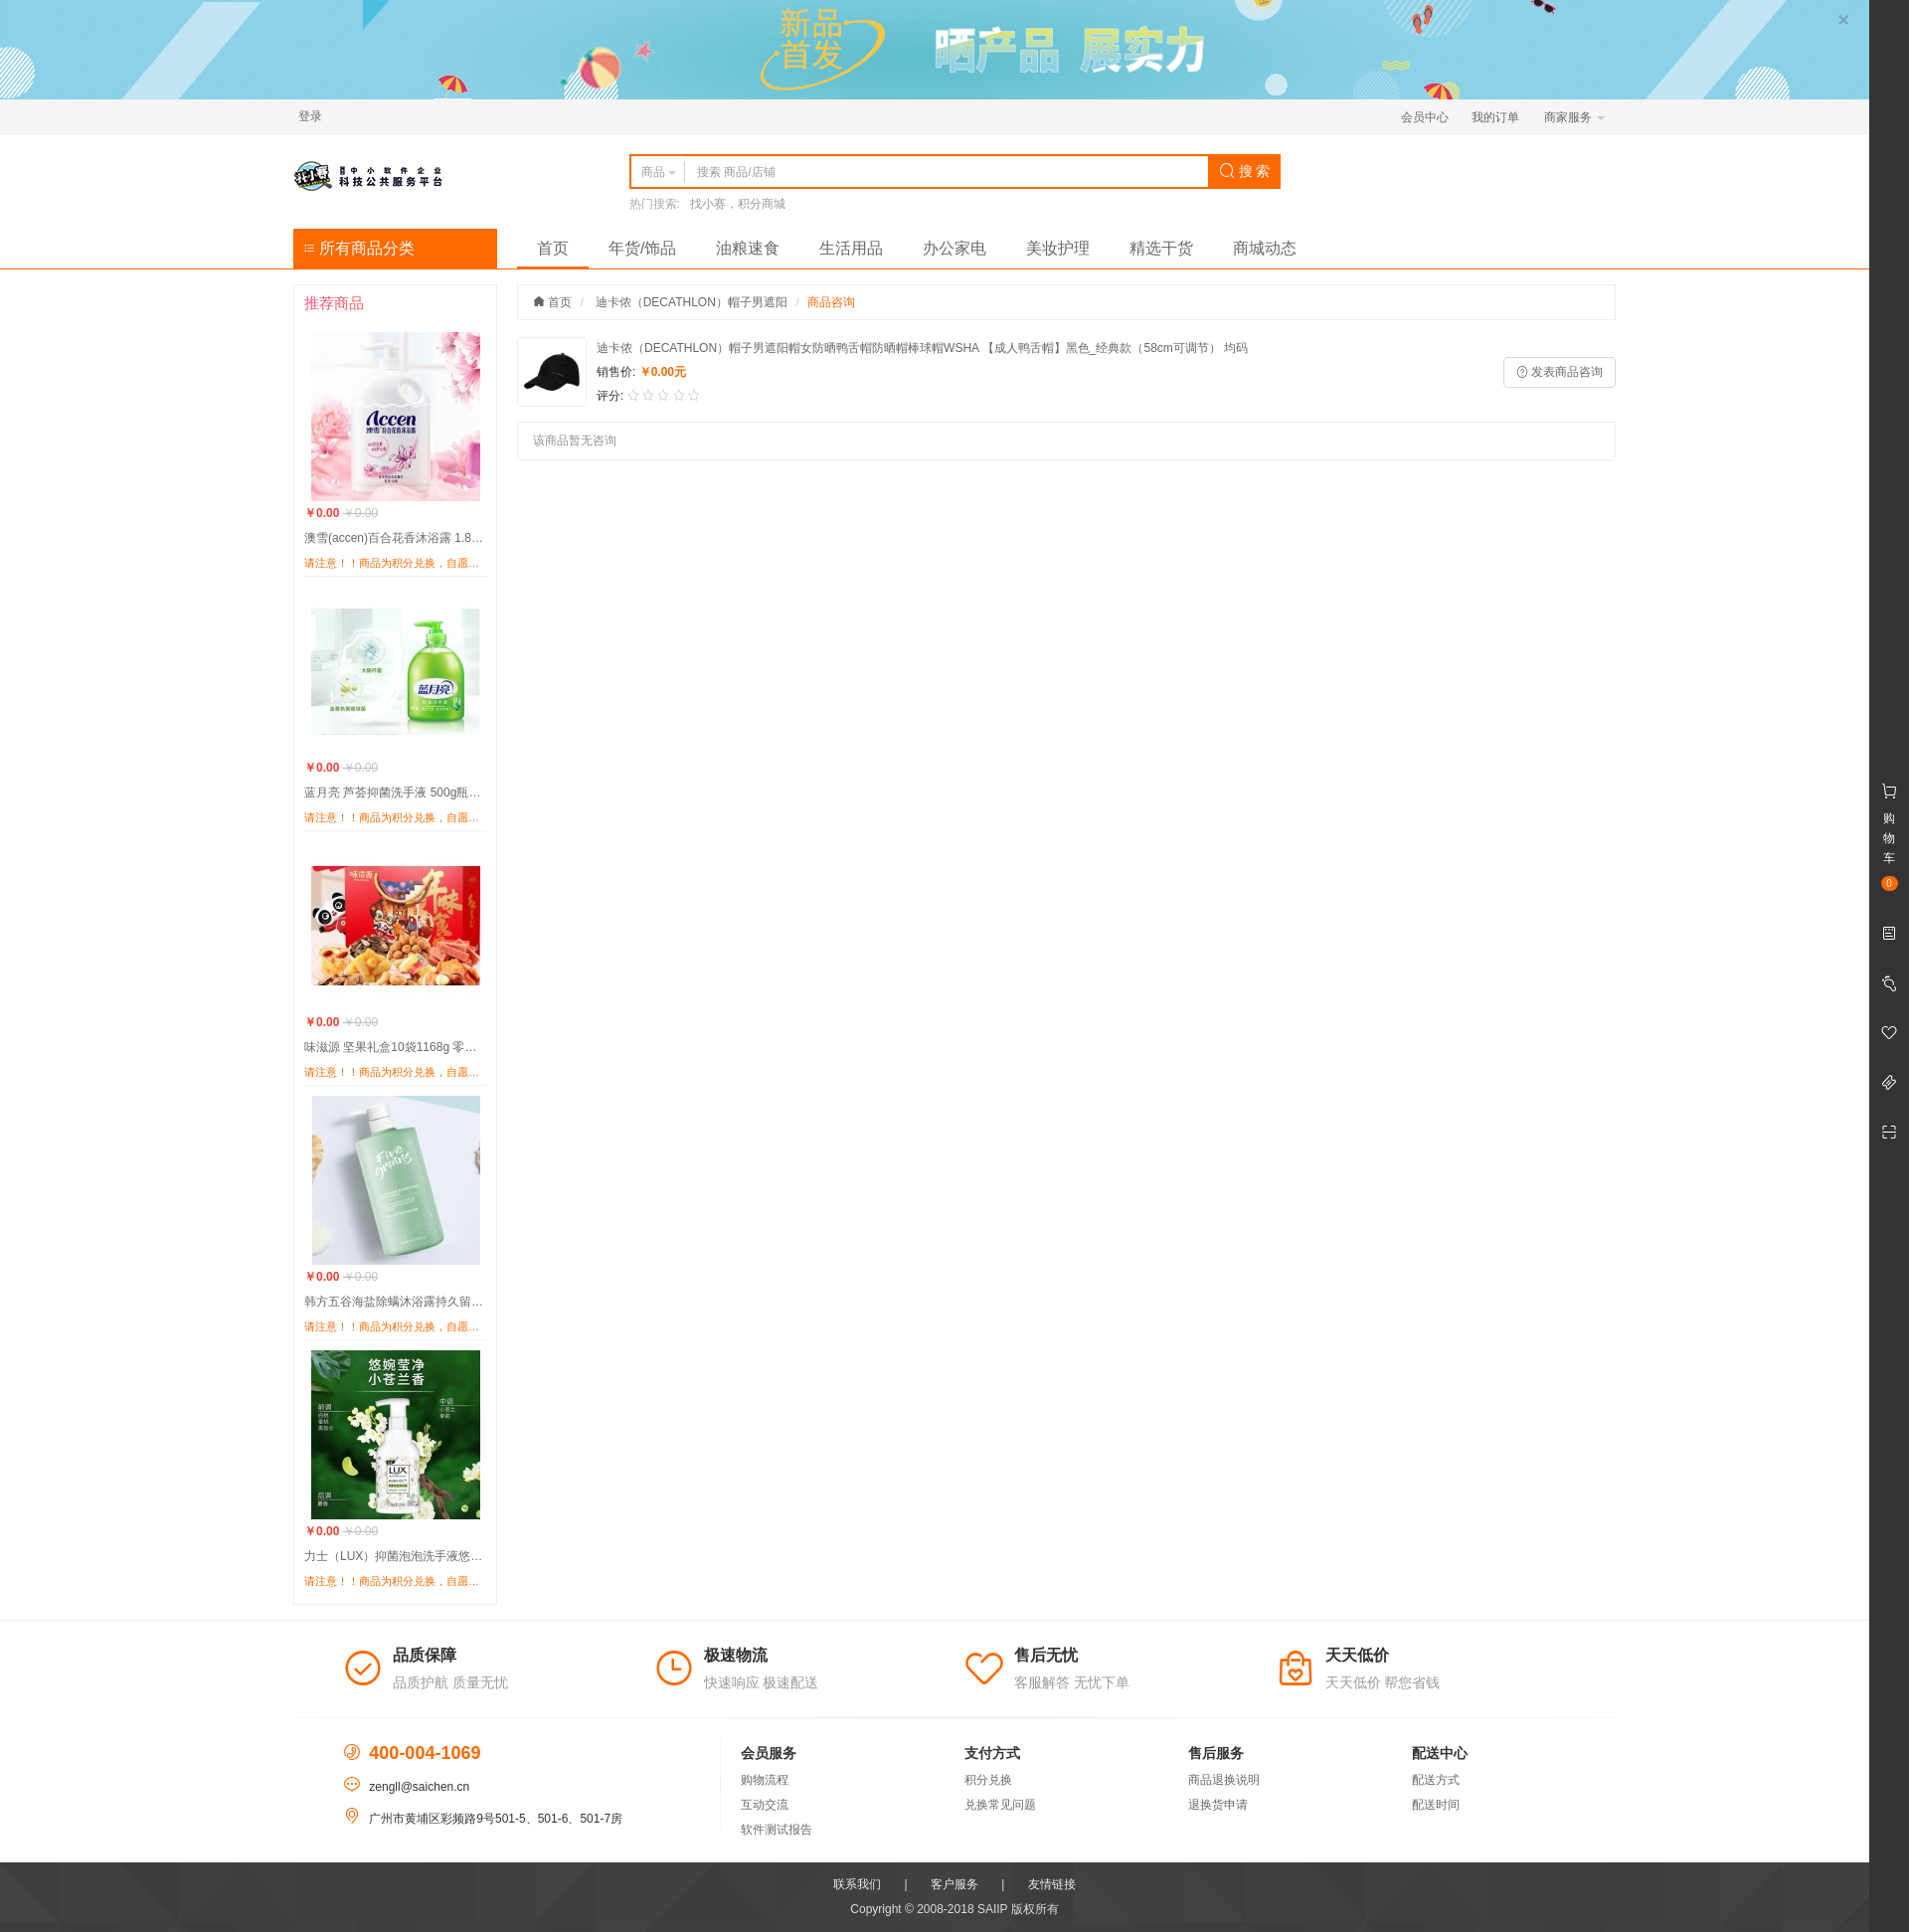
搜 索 (1245, 171)
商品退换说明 (1224, 1780)
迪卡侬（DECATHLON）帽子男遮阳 (691, 302)
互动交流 (764, 1805)
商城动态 (1265, 248)
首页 (553, 248)
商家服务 (1574, 117)
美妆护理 (1058, 248)
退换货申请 (1218, 1805)
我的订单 (1495, 117)
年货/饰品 (642, 248)
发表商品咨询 (1559, 372)
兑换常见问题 (1000, 1805)
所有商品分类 (359, 248)
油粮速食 (748, 248)
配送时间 (1436, 1805)
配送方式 (1436, 1780)
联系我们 (857, 1884)
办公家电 (954, 248)
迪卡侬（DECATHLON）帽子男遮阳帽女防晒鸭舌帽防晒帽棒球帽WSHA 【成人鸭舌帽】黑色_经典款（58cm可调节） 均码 (922, 348)
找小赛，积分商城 (737, 204)
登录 (310, 116)
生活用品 (851, 248)
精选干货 (1161, 248)
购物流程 (764, 1780)
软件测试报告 (776, 1830)
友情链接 (1052, 1884)
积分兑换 (988, 1780)
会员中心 (1425, 117)
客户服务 (954, 1884)
